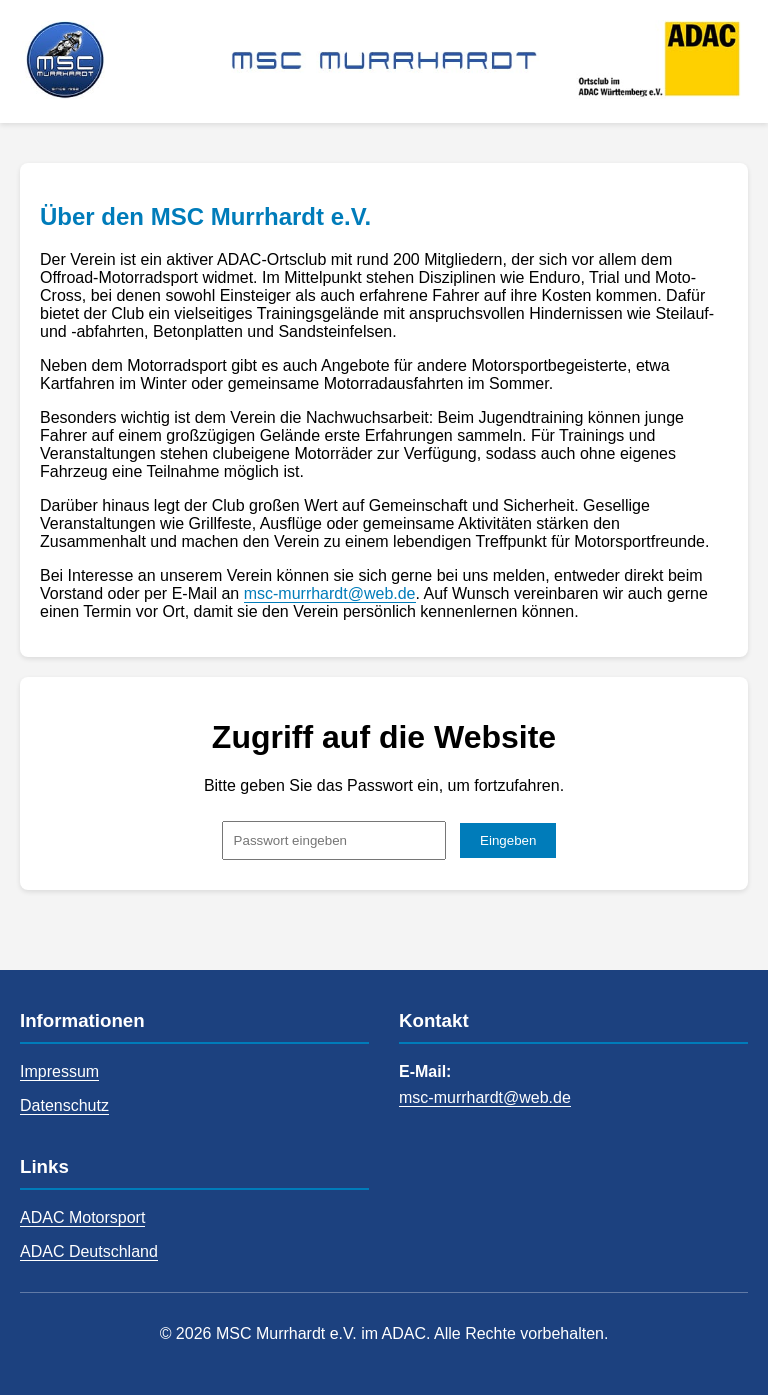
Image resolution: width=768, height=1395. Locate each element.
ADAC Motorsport (82, 1217)
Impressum (59, 1071)
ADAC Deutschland (89, 1251)
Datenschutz (64, 1105)
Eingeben (508, 840)
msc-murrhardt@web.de (330, 593)
